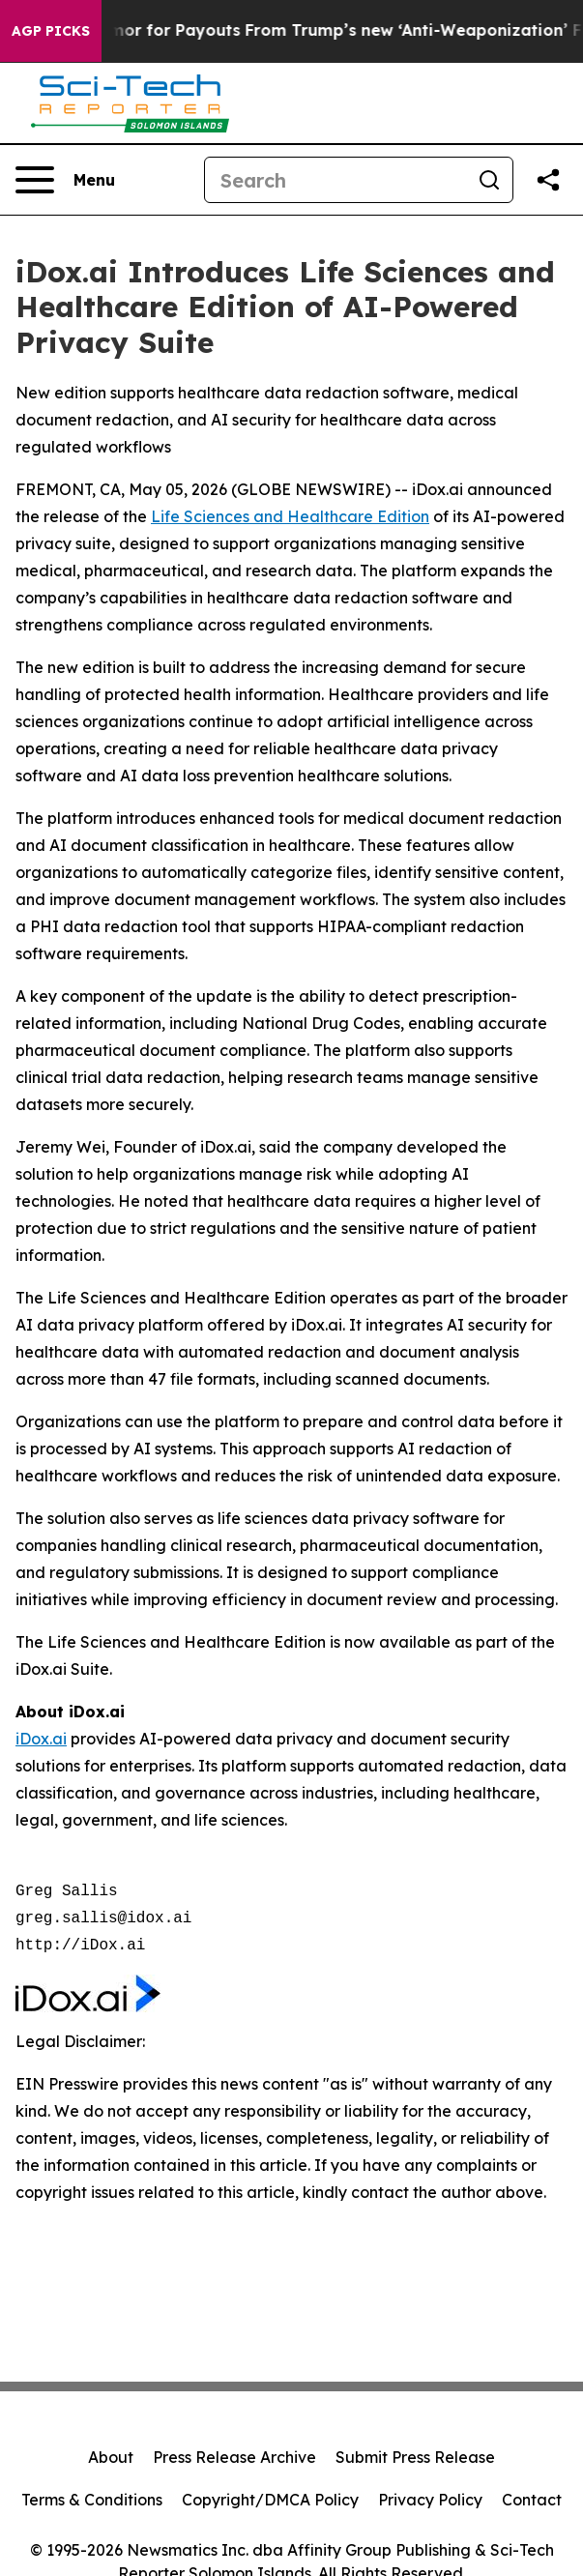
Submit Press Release (415, 2457)
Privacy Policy (430, 2499)
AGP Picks (51, 31)
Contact (532, 2499)
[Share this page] (548, 180)
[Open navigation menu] (65, 180)
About (110, 2457)
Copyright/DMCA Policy (270, 2499)
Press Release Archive (234, 2457)
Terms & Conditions (91, 2499)
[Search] (335, 180)
